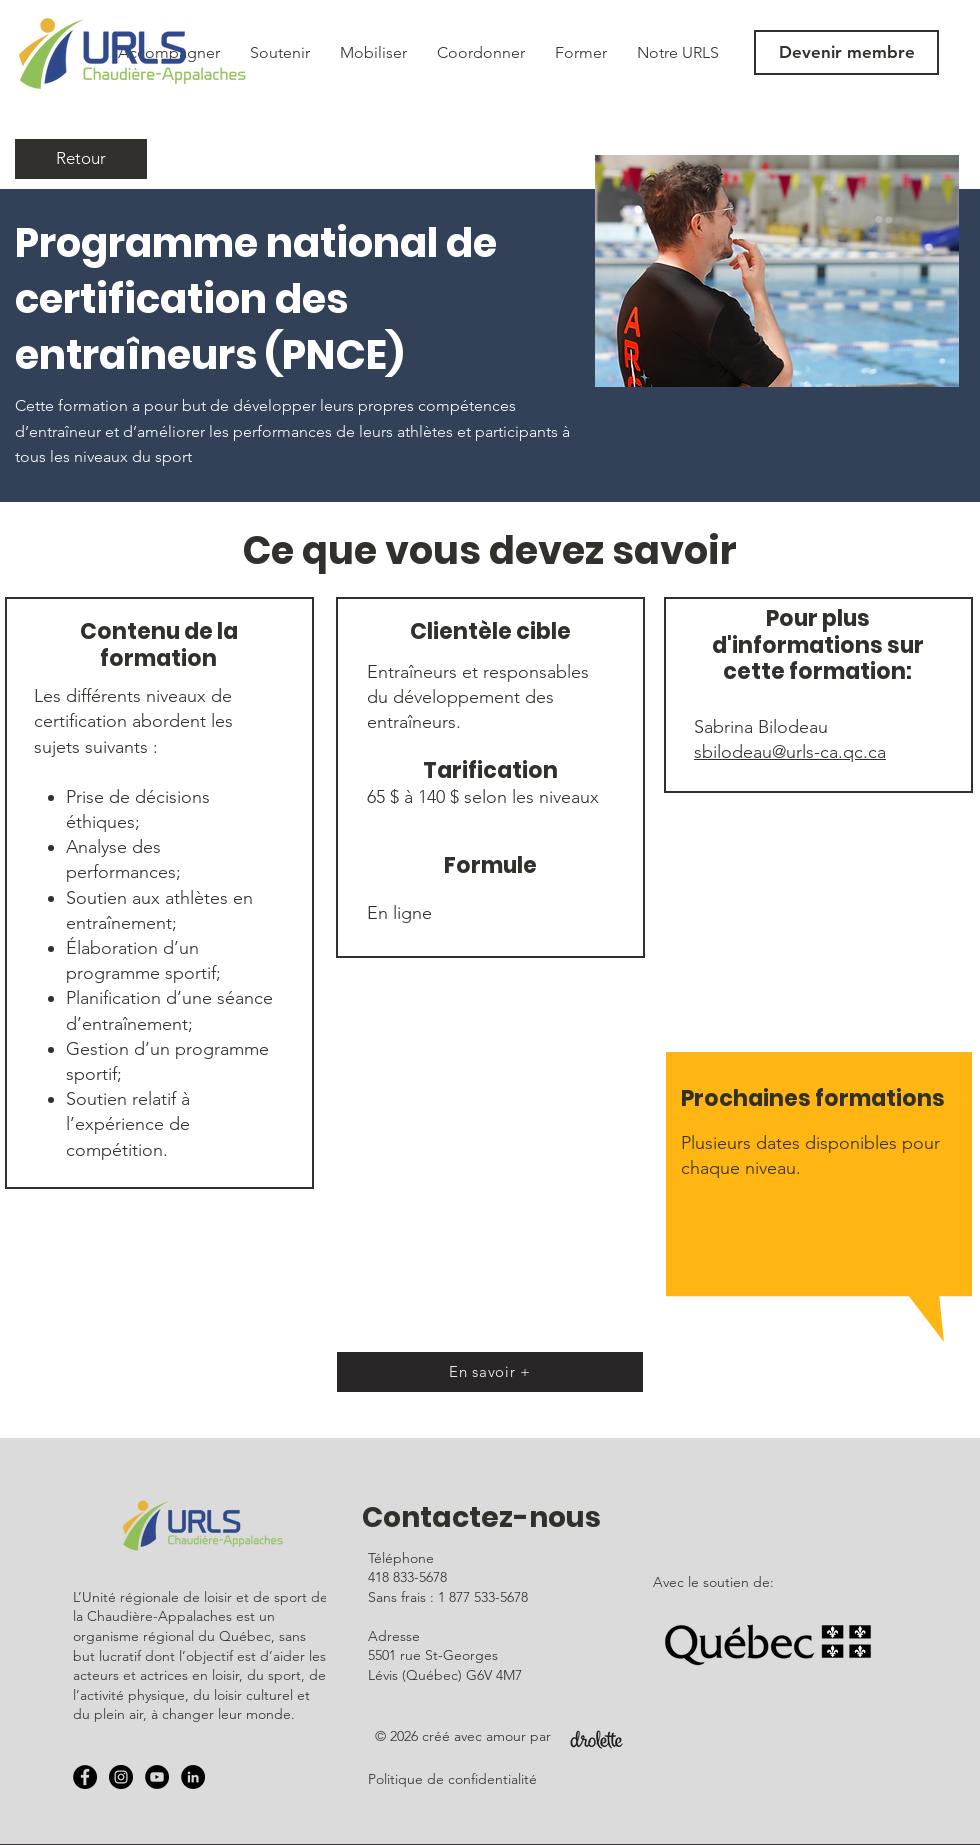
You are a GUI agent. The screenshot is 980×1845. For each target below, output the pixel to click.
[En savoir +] (490, 1372)
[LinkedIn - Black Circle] (193, 1777)
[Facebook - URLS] (85, 1777)
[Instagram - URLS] (121, 1777)
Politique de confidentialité (452, 1779)
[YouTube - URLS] (157, 1777)
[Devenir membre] (846, 52)
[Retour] (81, 159)
